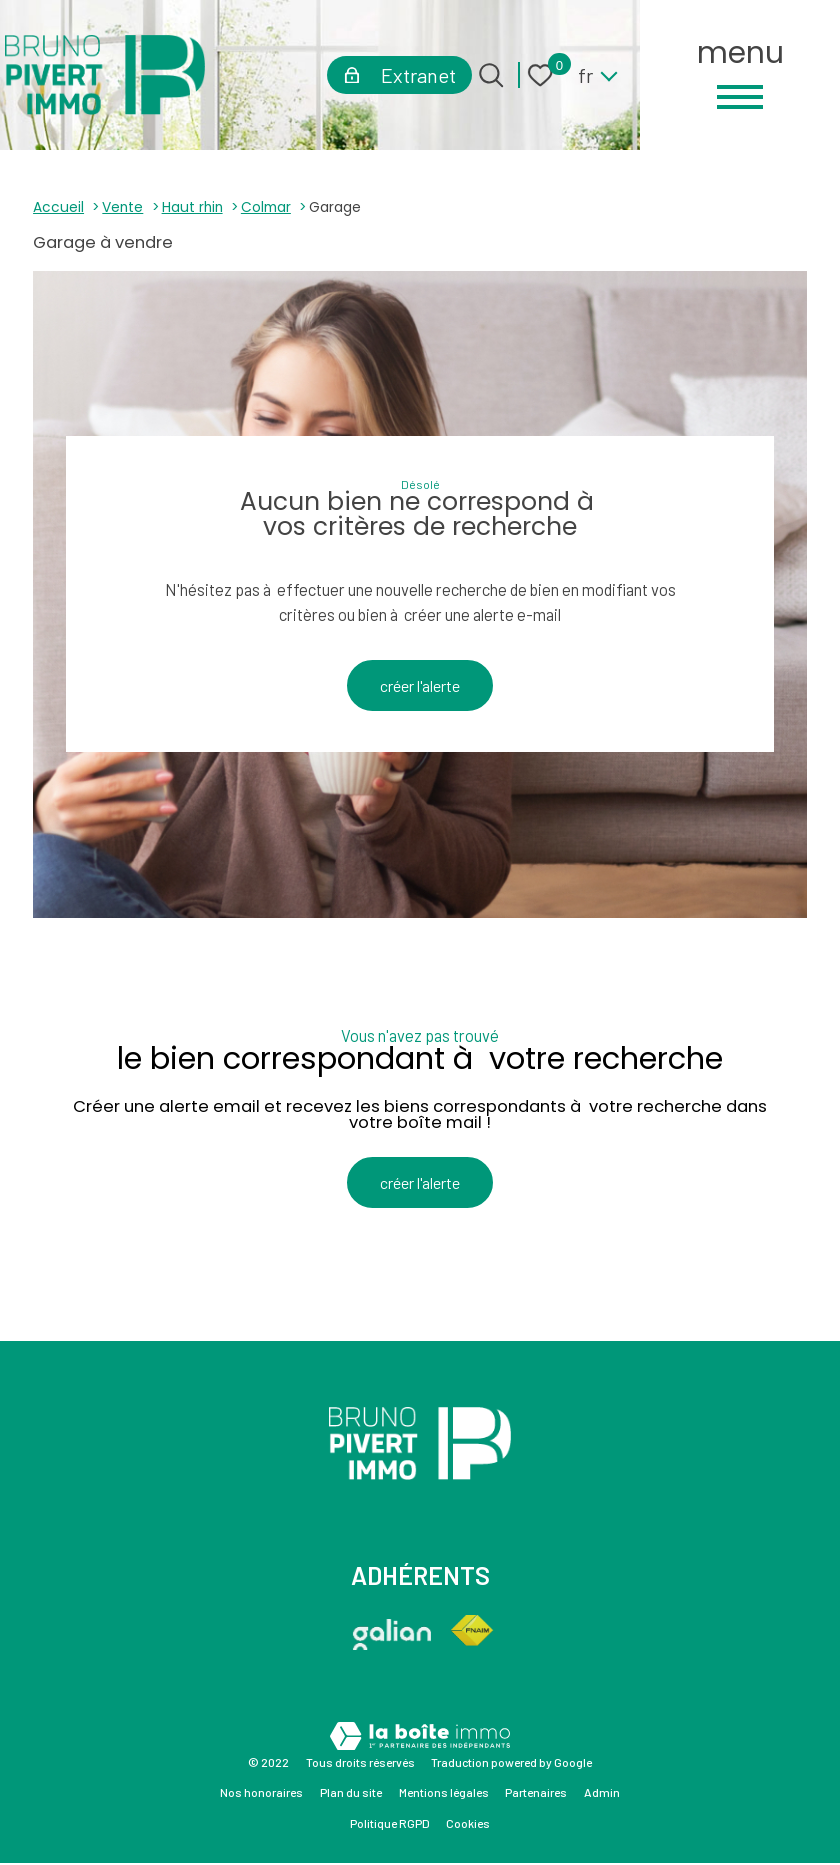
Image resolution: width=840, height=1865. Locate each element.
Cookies (468, 1825)
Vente (122, 207)
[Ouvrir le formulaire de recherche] (491, 75)
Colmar (266, 207)
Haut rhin (192, 207)
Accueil (58, 207)
